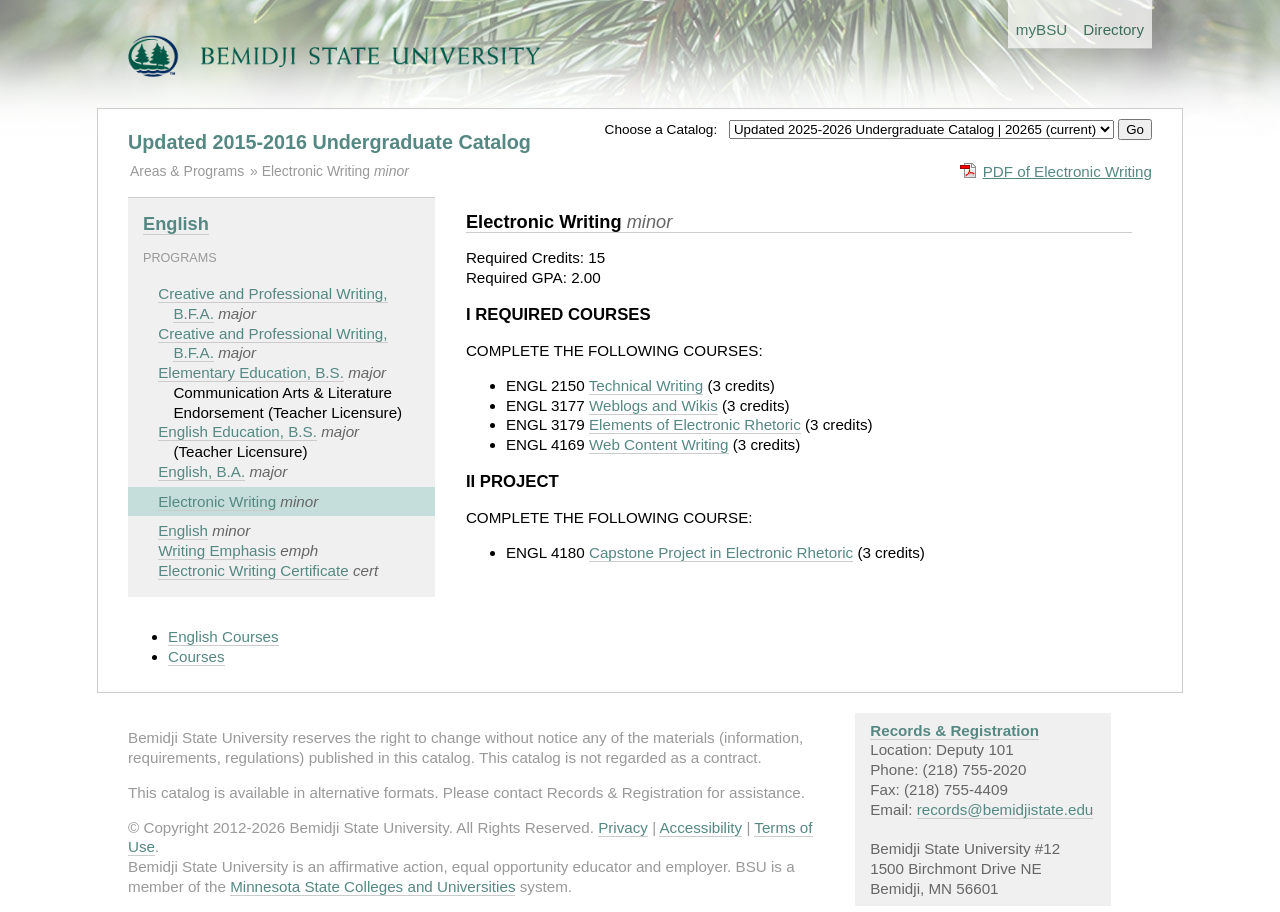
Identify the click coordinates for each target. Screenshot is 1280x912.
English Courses (223, 636)
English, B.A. (201, 471)
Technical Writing (646, 385)
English (176, 223)
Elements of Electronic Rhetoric (695, 424)
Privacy (623, 827)
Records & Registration (954, 730)
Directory (1113, 29)
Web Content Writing (659, 444)
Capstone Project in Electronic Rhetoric (721, 552)
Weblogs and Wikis (653, 405)
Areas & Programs (187, 171)
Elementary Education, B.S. (251, 372)
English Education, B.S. (237, 431)
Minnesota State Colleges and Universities (372, 886)
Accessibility (700, 827)
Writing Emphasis (217, 550)
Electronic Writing (318, 171)
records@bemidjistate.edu (1005, 809)
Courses (196, 656)
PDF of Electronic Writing (1067, 171)
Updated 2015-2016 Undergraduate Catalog (329, 142)
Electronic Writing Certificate (253, 570)
